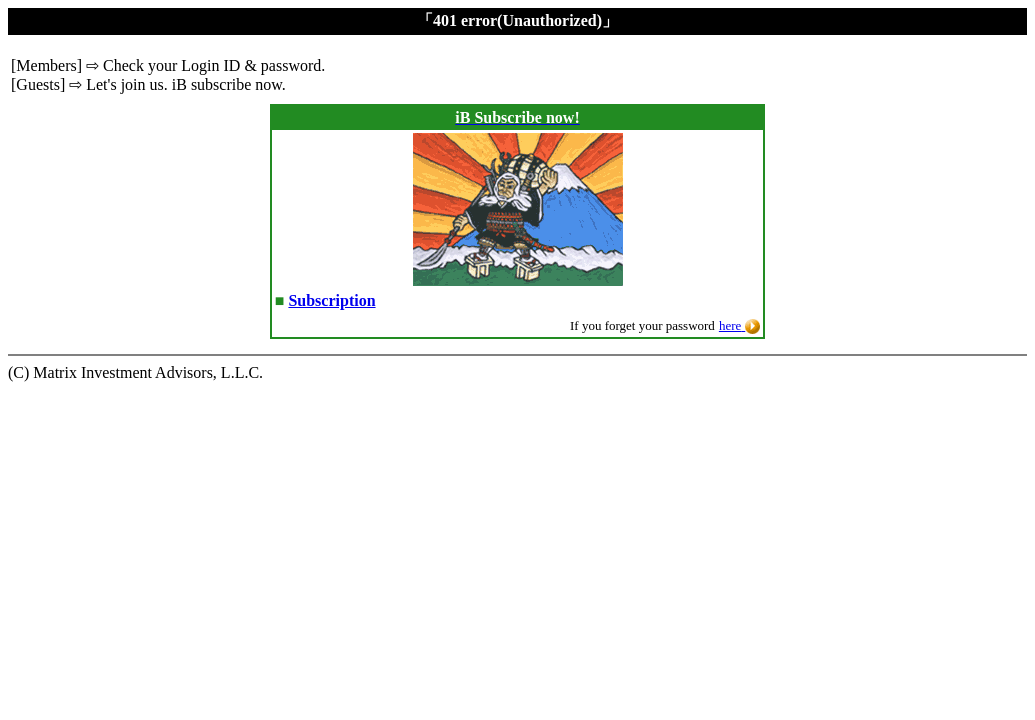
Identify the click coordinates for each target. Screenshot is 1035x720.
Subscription (331, 300)
